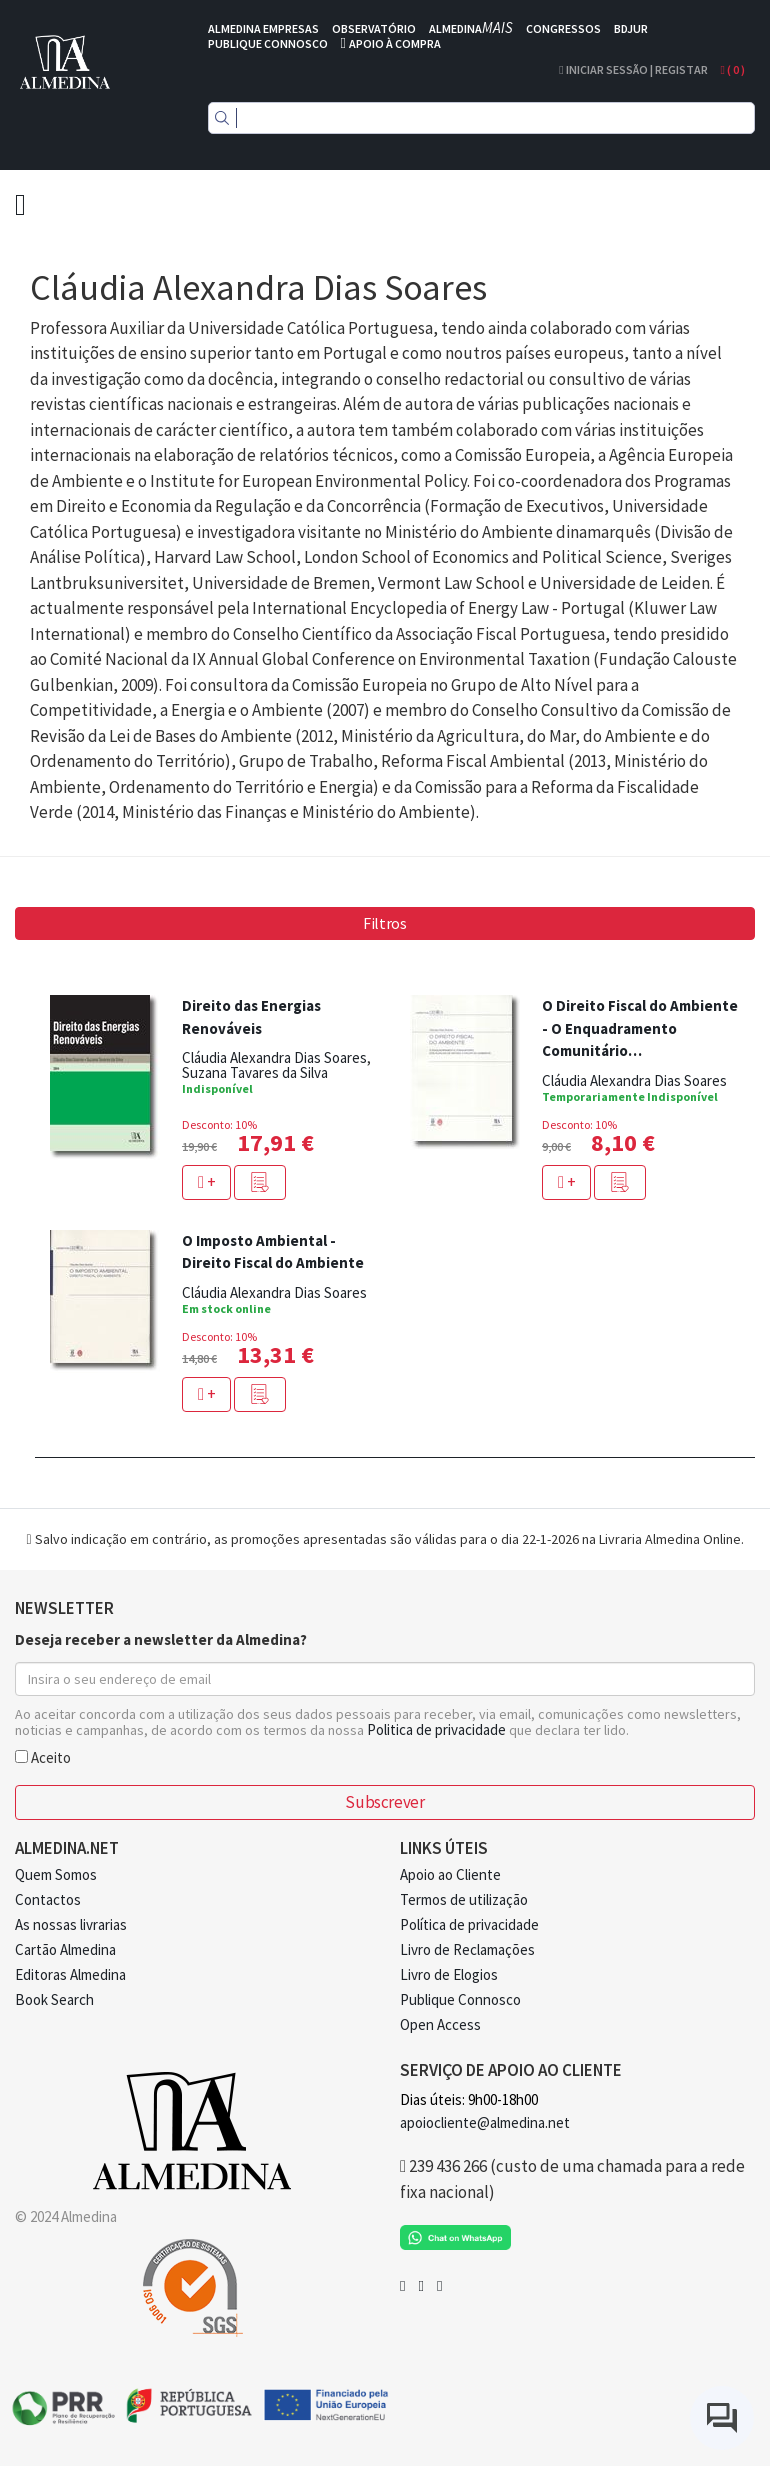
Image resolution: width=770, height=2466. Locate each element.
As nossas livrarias (71, 1924)
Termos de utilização (464, 1899)
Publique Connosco (460, 1999)
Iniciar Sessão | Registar (633, 69)
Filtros (385, 923)
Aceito (43, 1756)
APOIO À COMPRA (395, 43)
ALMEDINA (471, 28)
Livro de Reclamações (467, 1949)
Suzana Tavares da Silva (255, 1072)
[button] (260, 1182)
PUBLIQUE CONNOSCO (268, 43)
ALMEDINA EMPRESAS (263, 28)
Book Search (54, 1999)
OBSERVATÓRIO (374, 28)
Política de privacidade (469, 1924)
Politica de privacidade (436, 1729)
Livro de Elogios (449, 1974)
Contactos (48, 1899)
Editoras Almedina (70, 1974)
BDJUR (631, 28)
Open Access (440, 2024)
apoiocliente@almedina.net (485, 2122)
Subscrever (384, 1802)
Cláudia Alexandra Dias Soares (274, 1057)
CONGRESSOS (563, 28)
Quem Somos (56, 1874)
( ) (733, 69)
